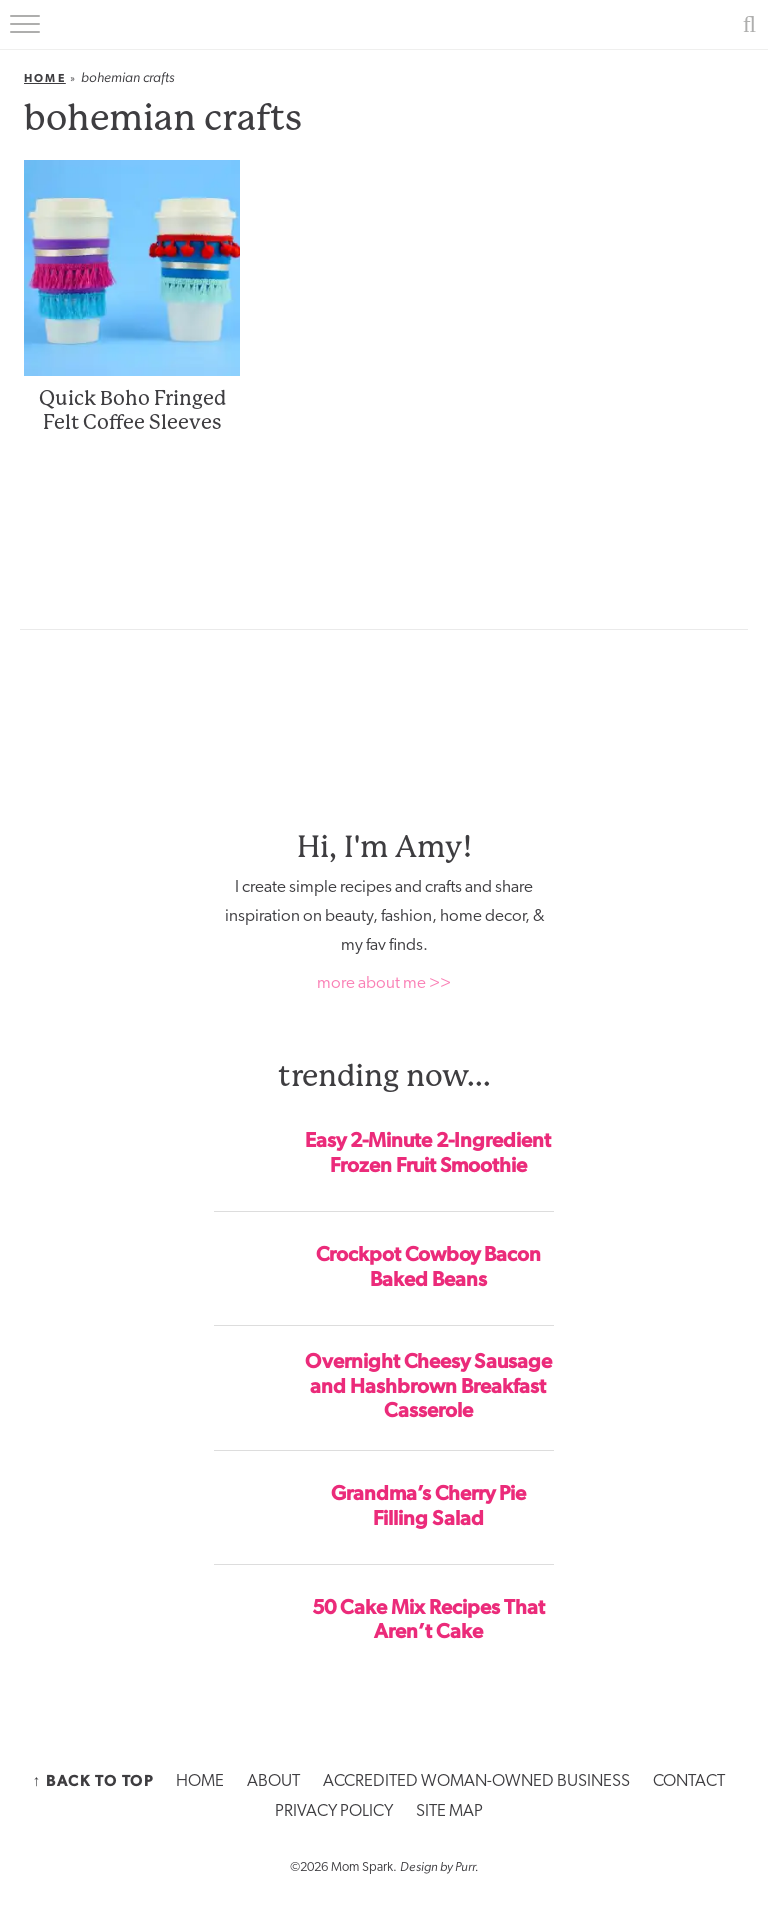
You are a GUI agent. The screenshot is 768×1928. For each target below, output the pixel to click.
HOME (200, 1781)
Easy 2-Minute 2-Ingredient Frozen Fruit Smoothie (428, 1152)
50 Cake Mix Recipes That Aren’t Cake (428, 1619)
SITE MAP (449, 1811)
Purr (465, 1866)
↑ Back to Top (93, 1781)
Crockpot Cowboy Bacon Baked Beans (428, 1266)
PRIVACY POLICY (334, 1811)
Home (45, 78)
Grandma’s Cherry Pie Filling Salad (428, 1505)
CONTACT (689, 1781)
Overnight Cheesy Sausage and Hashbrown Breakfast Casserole (428, 1385)
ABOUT (273, 1781)
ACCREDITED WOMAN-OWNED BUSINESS (476, 1781)
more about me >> (384, 983)
